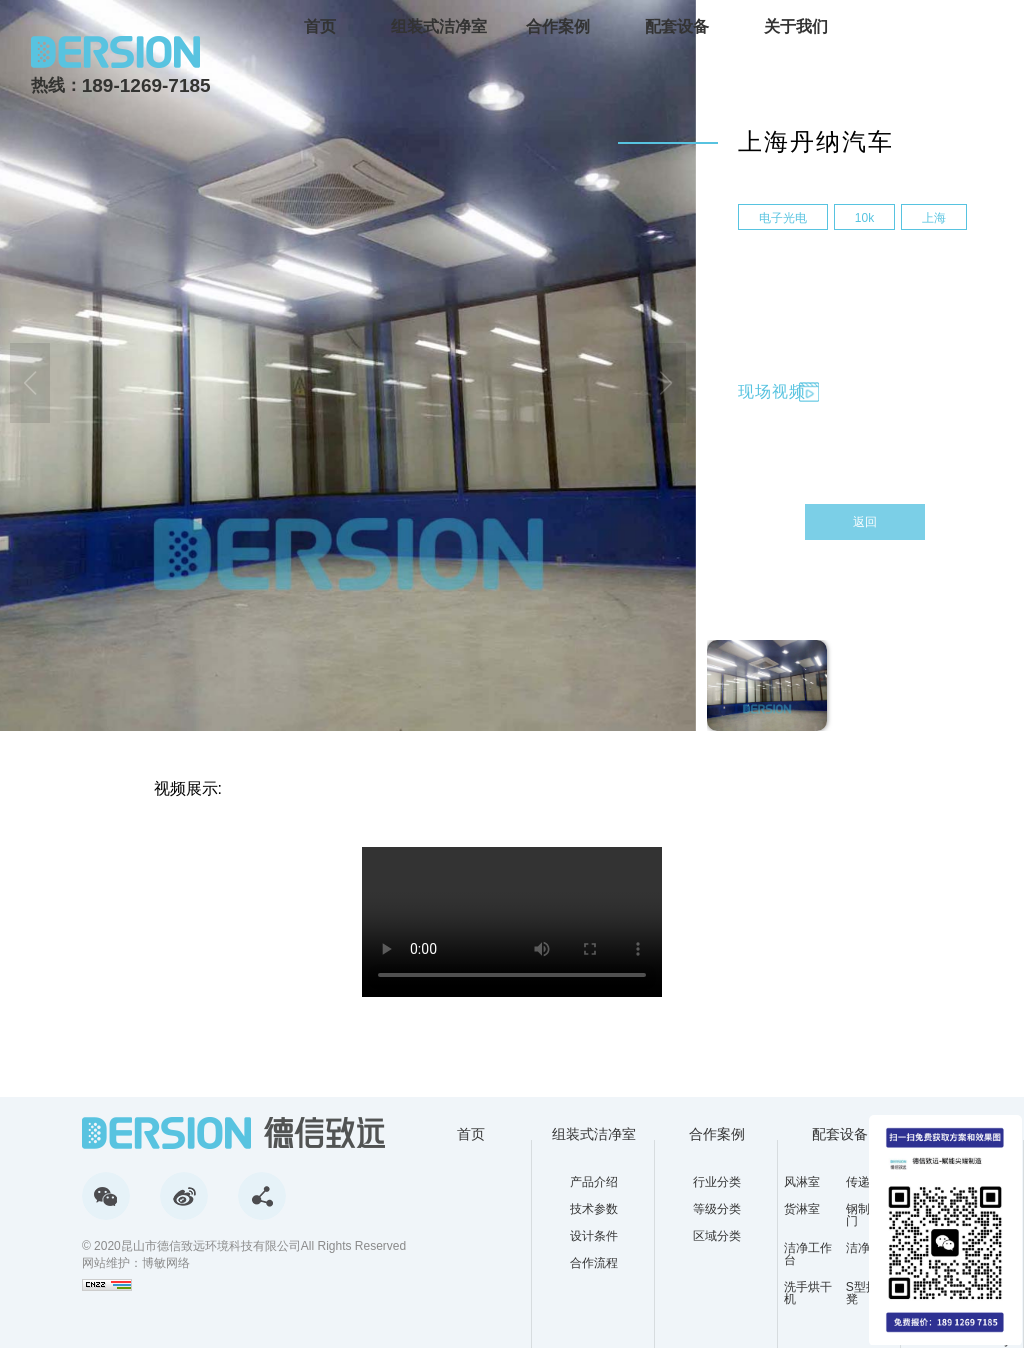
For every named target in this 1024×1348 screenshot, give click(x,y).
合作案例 (558, 26)
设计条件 (594, 1236)
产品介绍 (594, 1182)
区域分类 (717, 1236)
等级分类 (717, 1209)
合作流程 (594, 1263)
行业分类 (717, 1182)
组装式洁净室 (439, 26)
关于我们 (796, 26)
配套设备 (677, 26)
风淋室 (802, 1182)
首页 (320, 26)
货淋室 (802, 1209)
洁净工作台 (808, 1254)
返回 (865, 522)
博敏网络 (166, 1263)
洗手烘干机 (808, 1293)
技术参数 (594, 1209)
